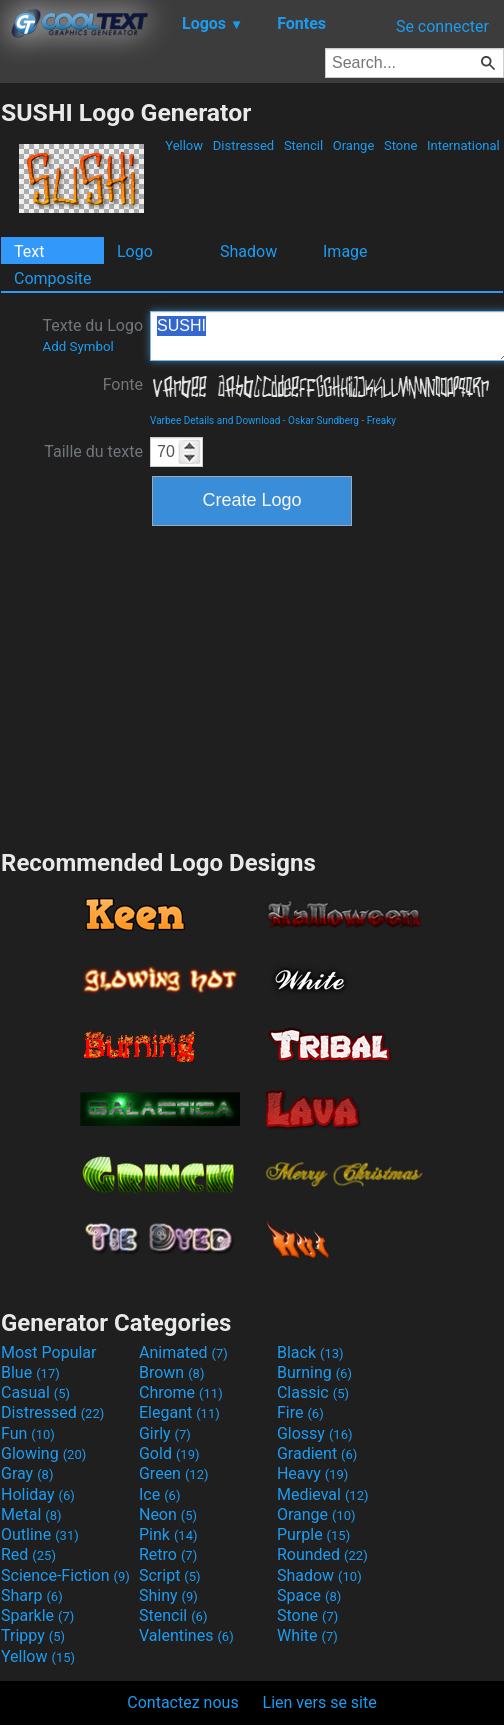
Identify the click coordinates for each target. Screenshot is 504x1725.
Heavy (312, 1473)
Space (309, 1595)
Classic (313, 1392)
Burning (314, 1372)
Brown (171, 1372)
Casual (35, 1392)
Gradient (317, 1453)
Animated (183, 1352)
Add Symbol (77, 346)
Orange (354, 145)
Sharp (32, 1595)
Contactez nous (182, 1702)
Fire (300, 1412)
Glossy (315, 1433)
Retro (168, 1554)
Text (29, 251)
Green (174, 1473)
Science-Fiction (65, 1575)
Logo (135, 251)
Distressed (244, 145)
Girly (165, 1433)
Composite (53, 278)
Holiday (38, 1494)
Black (310, 1352)
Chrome (181, 1392)
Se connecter (442, 26)
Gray (27, 1473)
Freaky (381, 420)
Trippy (33, 1635)
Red (28, 1554)
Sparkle (37, 1615)
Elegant (179, 1412)
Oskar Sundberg (323, 420)
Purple (313, 1534)
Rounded (322, 1554)
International (463, 145)
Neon (168, 1514)
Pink (168, 1534)
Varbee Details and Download (215, 420)
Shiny (168, 1595)
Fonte (123, 384)
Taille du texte (93, 451)
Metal (31, 1514)
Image (345, 251)
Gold (169, 1453)
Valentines (186, 1635)
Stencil (304, 145)
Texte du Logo (92, 335)
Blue (30, 1372)
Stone (401, 145)
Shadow (248, 251)
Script (170, 1575)
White (307, 1635)
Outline (40, 1534)
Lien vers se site (320, 1702)
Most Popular (49, 1352)
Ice (159, 1494)
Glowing (43, 1453)
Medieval (323, 1494)
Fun (28, 1433)
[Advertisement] (252, 685)
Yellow (184, 145)
